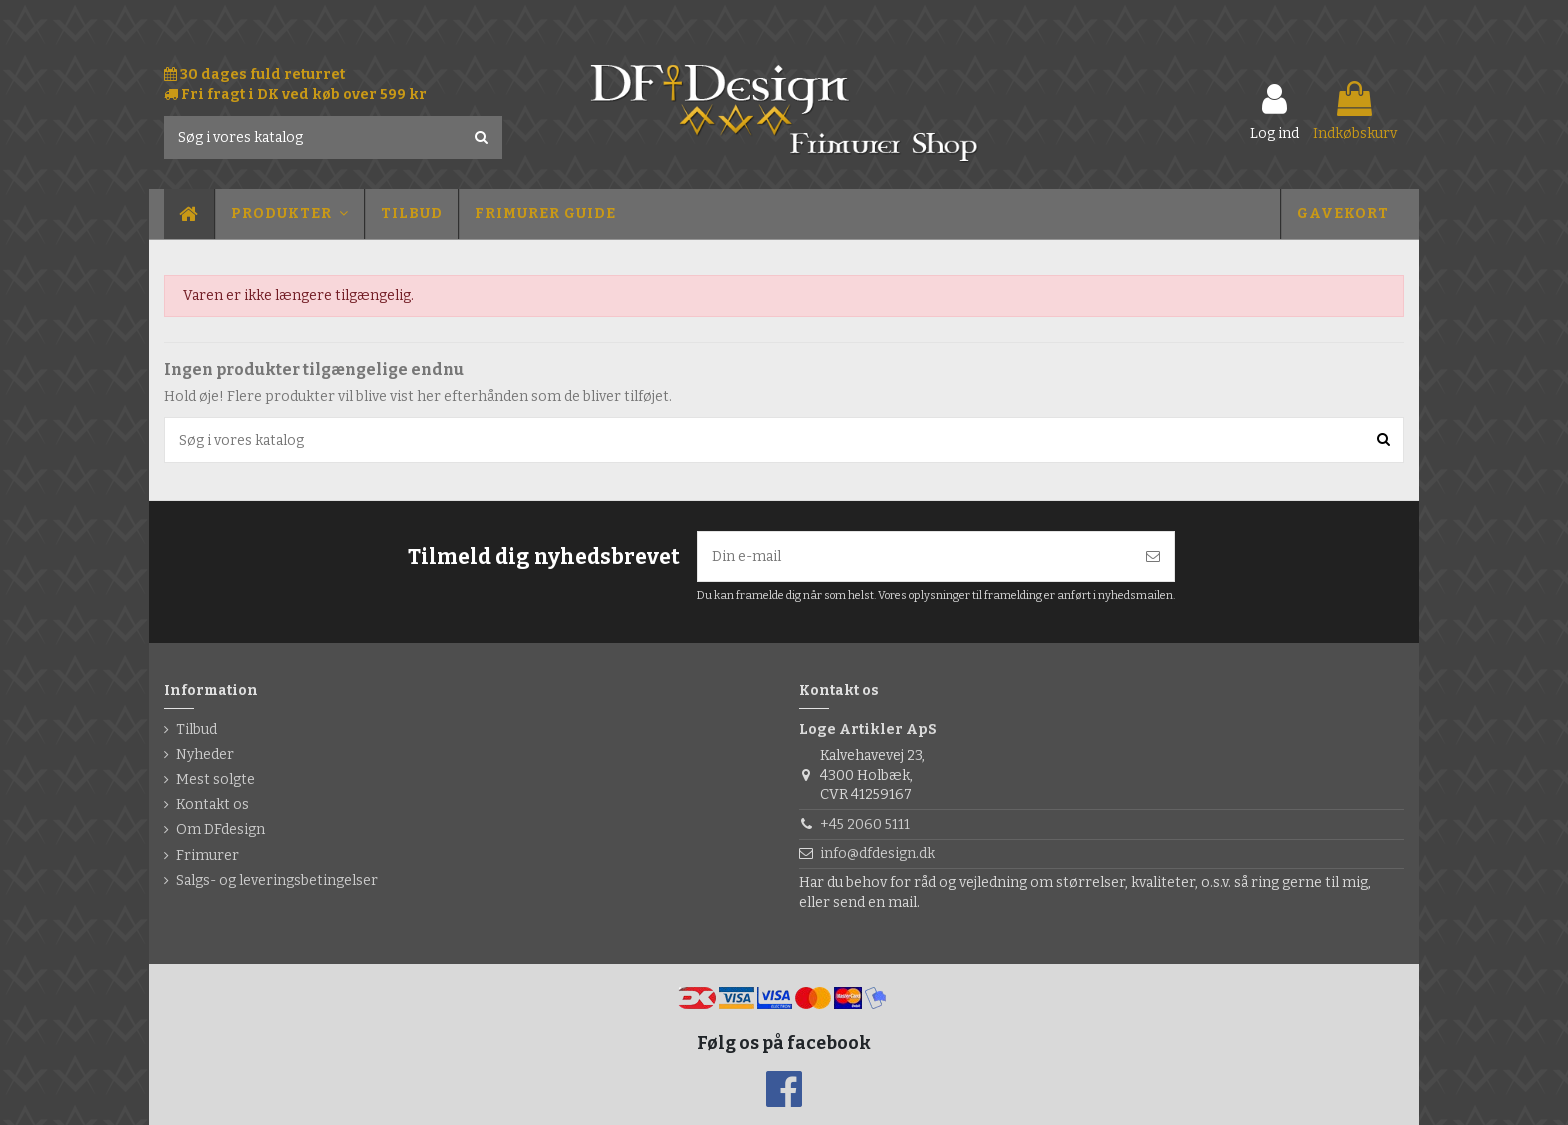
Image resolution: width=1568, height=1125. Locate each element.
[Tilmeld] (1153, 556)
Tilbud (196, 729)
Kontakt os (212, 804)
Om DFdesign (220, 829)
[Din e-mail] (915, 556)
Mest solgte (215, 779)
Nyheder (205, 754)
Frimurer (207, 855)
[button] (289, 214)
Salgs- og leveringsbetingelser (277, 880)
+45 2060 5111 (865, 824)
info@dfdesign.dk (877, 853)
